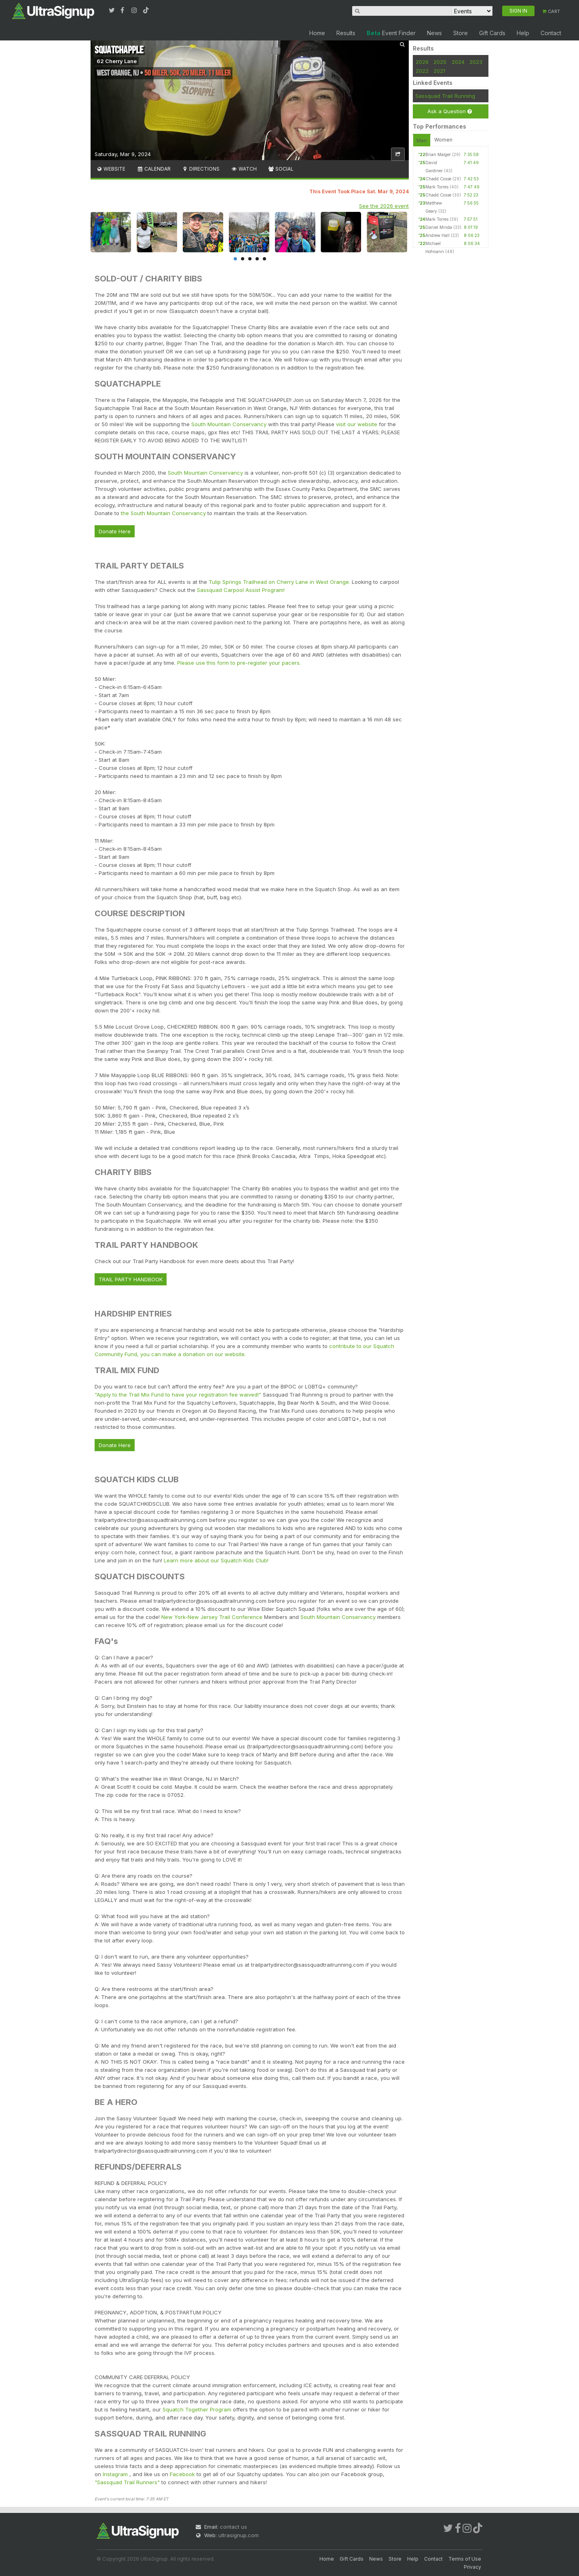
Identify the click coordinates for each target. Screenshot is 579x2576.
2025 (439, 62)
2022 (422, 71)
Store (460, 33)
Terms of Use (464, 2559)
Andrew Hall (437, 235)
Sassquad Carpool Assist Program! (241, 590)
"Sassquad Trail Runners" (128, 2482)
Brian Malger (438, 154)
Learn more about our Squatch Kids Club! (216, 1560)
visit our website (356, 424)
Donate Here (115, 531)
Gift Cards (492, 33)
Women (443, 140)
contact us (233, 2526)
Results (345, 33)
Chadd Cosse (438, 178)
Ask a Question (449, 111)
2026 (422, 62)
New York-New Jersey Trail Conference (211, 1617)
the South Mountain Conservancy (163, 513)
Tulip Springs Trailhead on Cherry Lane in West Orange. (279, 582)
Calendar (153, 169)
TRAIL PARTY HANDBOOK (131, 1279)
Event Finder (391, 33)
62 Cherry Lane (117, 61)
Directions (201, 169)
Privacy (472, 2567)
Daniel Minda (438, 227)
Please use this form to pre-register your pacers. (239, 662)
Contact (551, 33)
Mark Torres (436, 186)
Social (281, 169)
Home (317, 33)
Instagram (116, 2474)
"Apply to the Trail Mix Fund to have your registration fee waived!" (179, 1394)
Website (110, 169)
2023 (475, 62)
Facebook (182, 2474)
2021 (439, 71)
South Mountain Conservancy (228, 424)
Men (421, 140)
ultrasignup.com (238, 2535)
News (434, 33)
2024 (458, 62)
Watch (243, 169)
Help (523, 33)
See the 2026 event (384, 206)
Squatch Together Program (197, 2409)
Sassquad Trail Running (445, 96)
